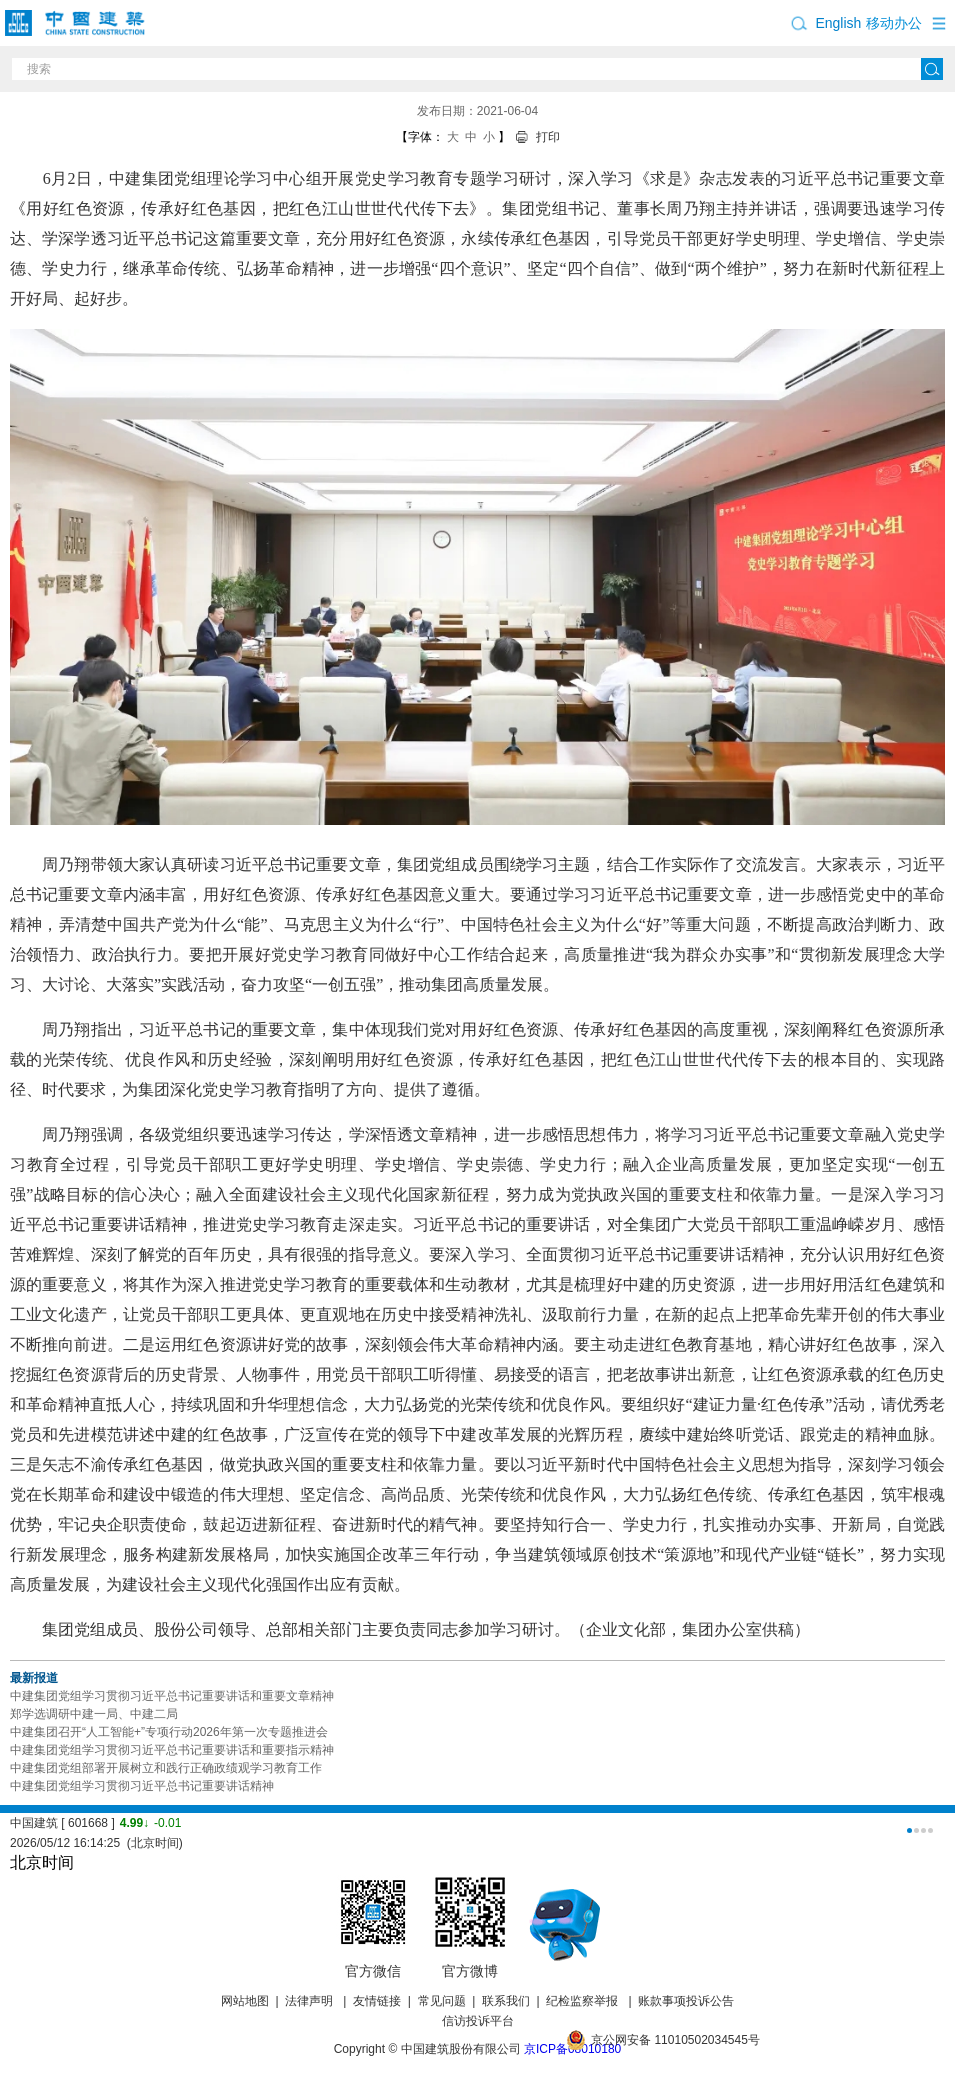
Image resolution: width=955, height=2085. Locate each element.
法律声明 (310, 2001)
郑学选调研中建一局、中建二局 (94, 1714)
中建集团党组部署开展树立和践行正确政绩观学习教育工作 (166, 1768)
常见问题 (442, 2001)
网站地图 (245, 2001)
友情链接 (377, 2001)
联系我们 (506, 2001)
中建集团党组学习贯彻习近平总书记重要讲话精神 (142, 1786)
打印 (548, 137)
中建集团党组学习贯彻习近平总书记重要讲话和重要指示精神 (172, 1750)
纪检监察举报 (582, 2001)
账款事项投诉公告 (686, 2001)
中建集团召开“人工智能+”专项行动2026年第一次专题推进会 (169, 1732)
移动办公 (894, 23)
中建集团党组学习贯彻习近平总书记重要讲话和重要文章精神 (172, 1696)
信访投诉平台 (478, 2021)
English (838, 23)
